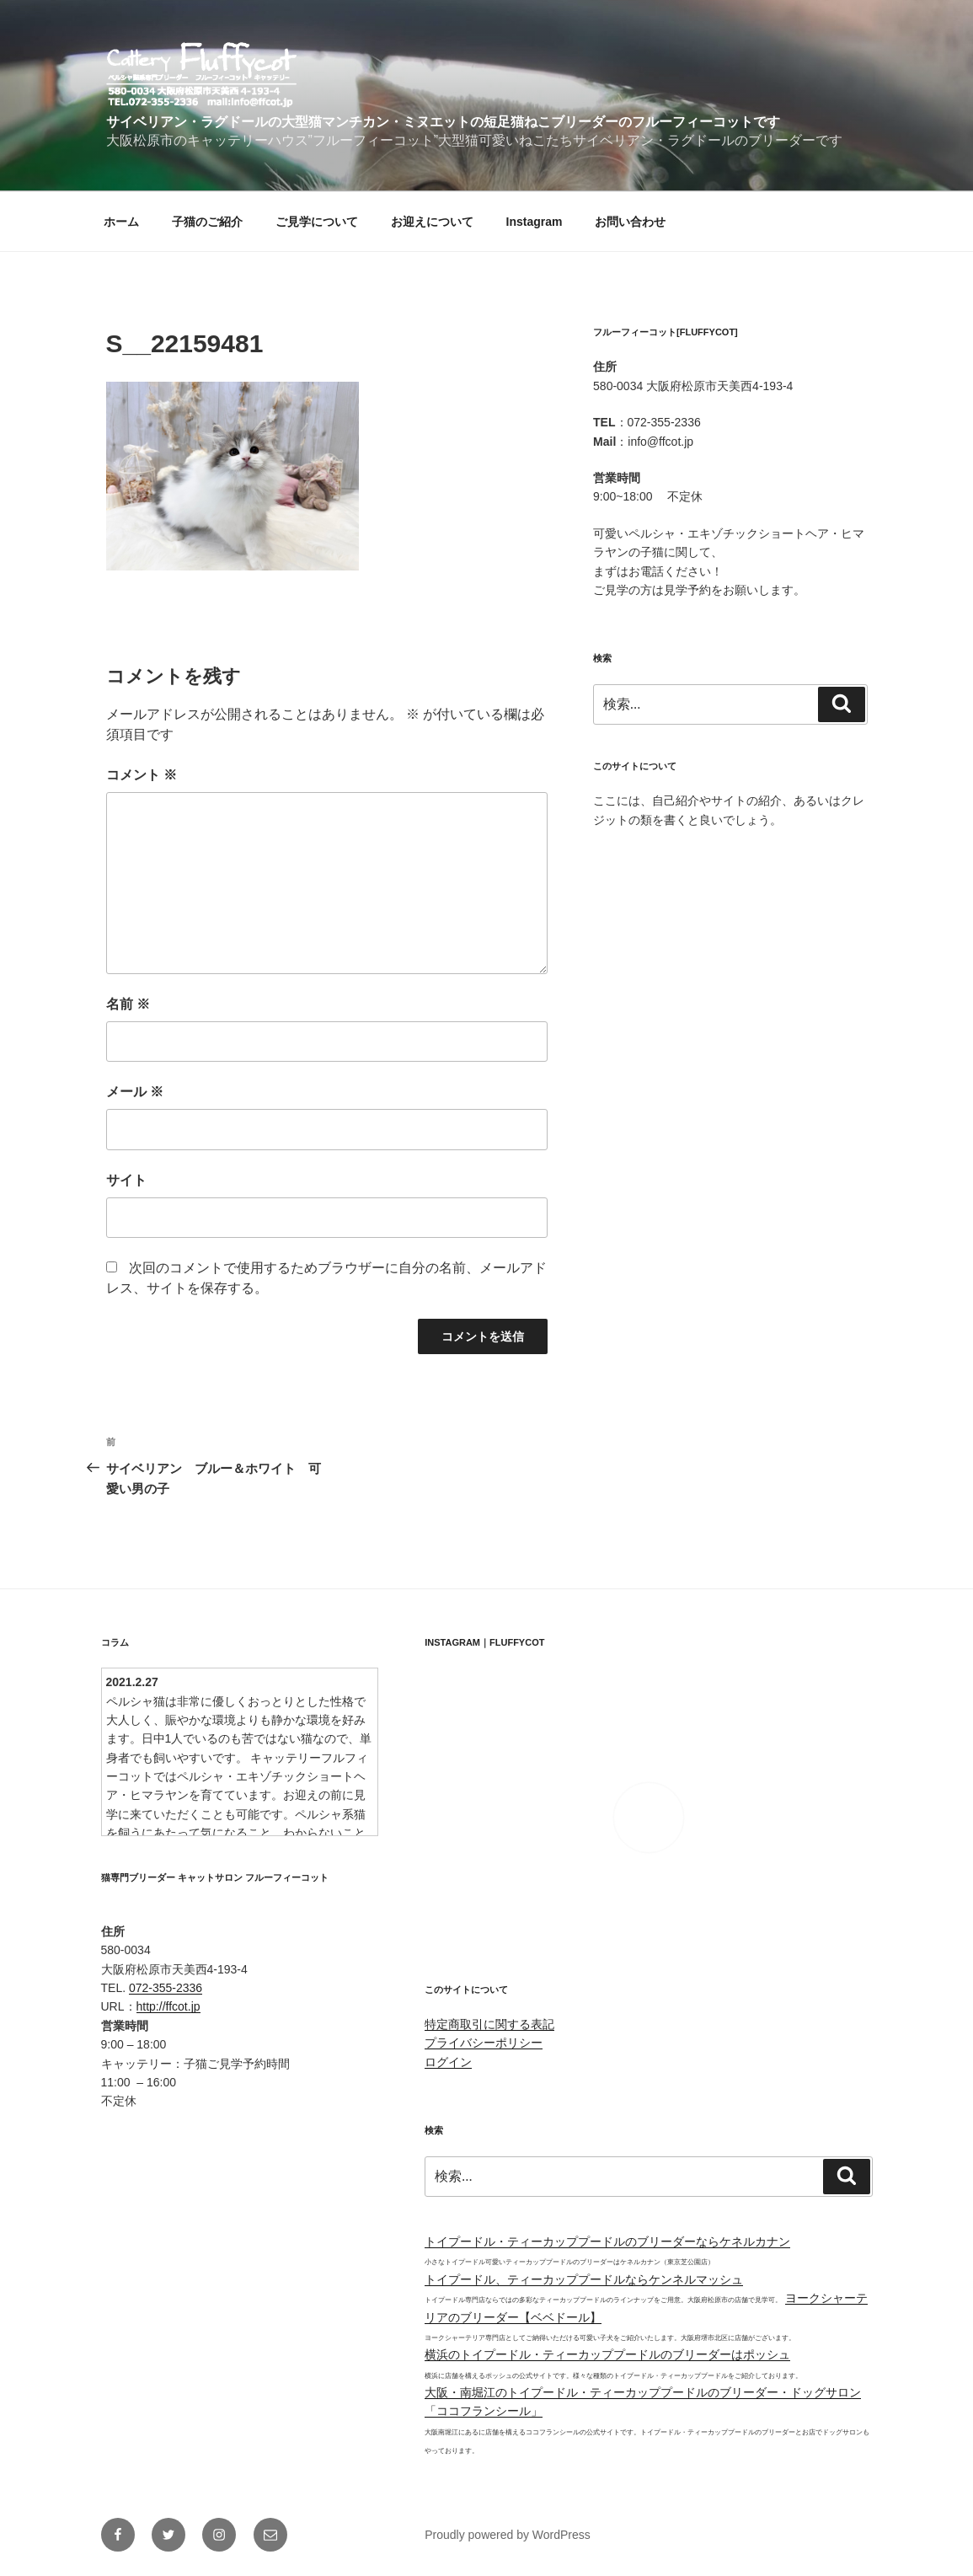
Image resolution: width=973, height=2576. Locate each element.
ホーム (121, 221)
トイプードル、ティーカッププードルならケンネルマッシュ (584, 2279)
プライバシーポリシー (484, 2042)
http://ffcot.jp (168, 2006)
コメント (141, 775)
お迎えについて (432, 221)
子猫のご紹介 (207, 221)
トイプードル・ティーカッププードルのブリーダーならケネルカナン (607, 2241)
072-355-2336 (165, 1988)
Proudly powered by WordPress (508, 2534)
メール (134, 1091)
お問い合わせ (630, 221)
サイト (126, 1180)
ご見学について (316, 221)
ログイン (448, 2062)
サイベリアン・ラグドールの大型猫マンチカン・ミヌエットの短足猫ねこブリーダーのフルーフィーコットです (443, 122)
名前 (128, 1004)
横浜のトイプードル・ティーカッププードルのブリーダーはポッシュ (607, 2354)
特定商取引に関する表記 (489, 2024)
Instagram (534, 221)
